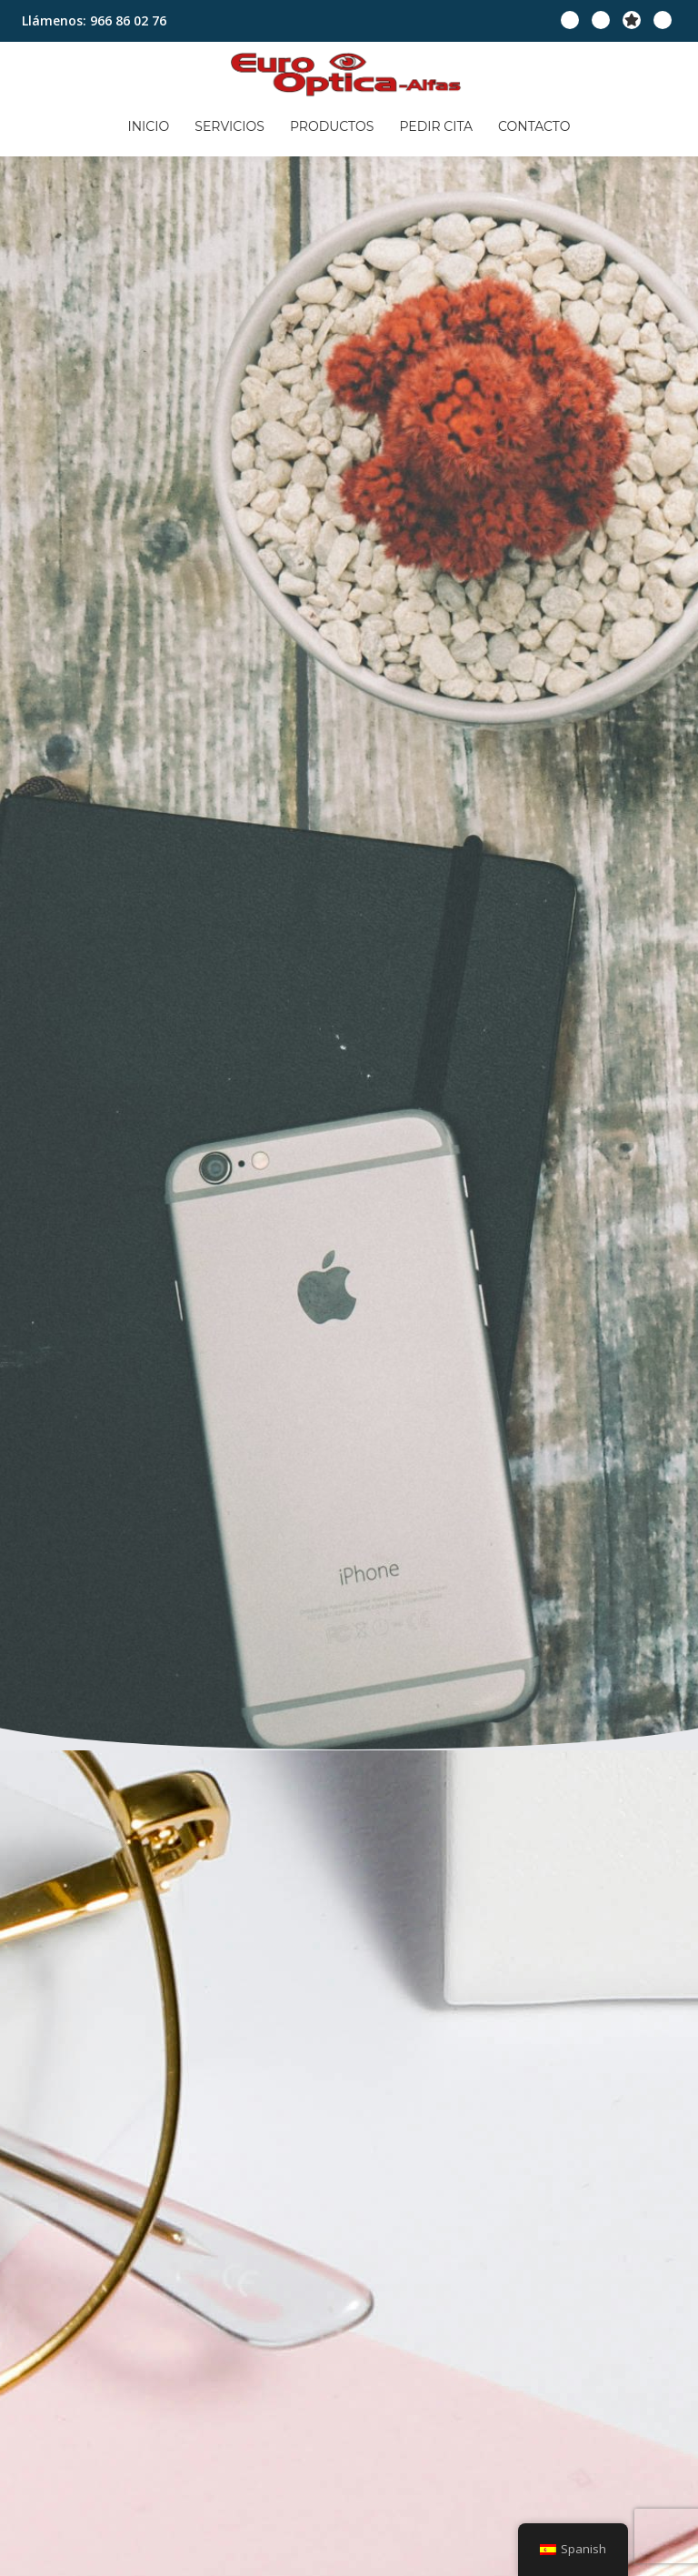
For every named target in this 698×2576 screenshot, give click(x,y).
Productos (332, 118)
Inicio (163, 118)
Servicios (237, 118)
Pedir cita (428, 118)
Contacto (518, 118)
